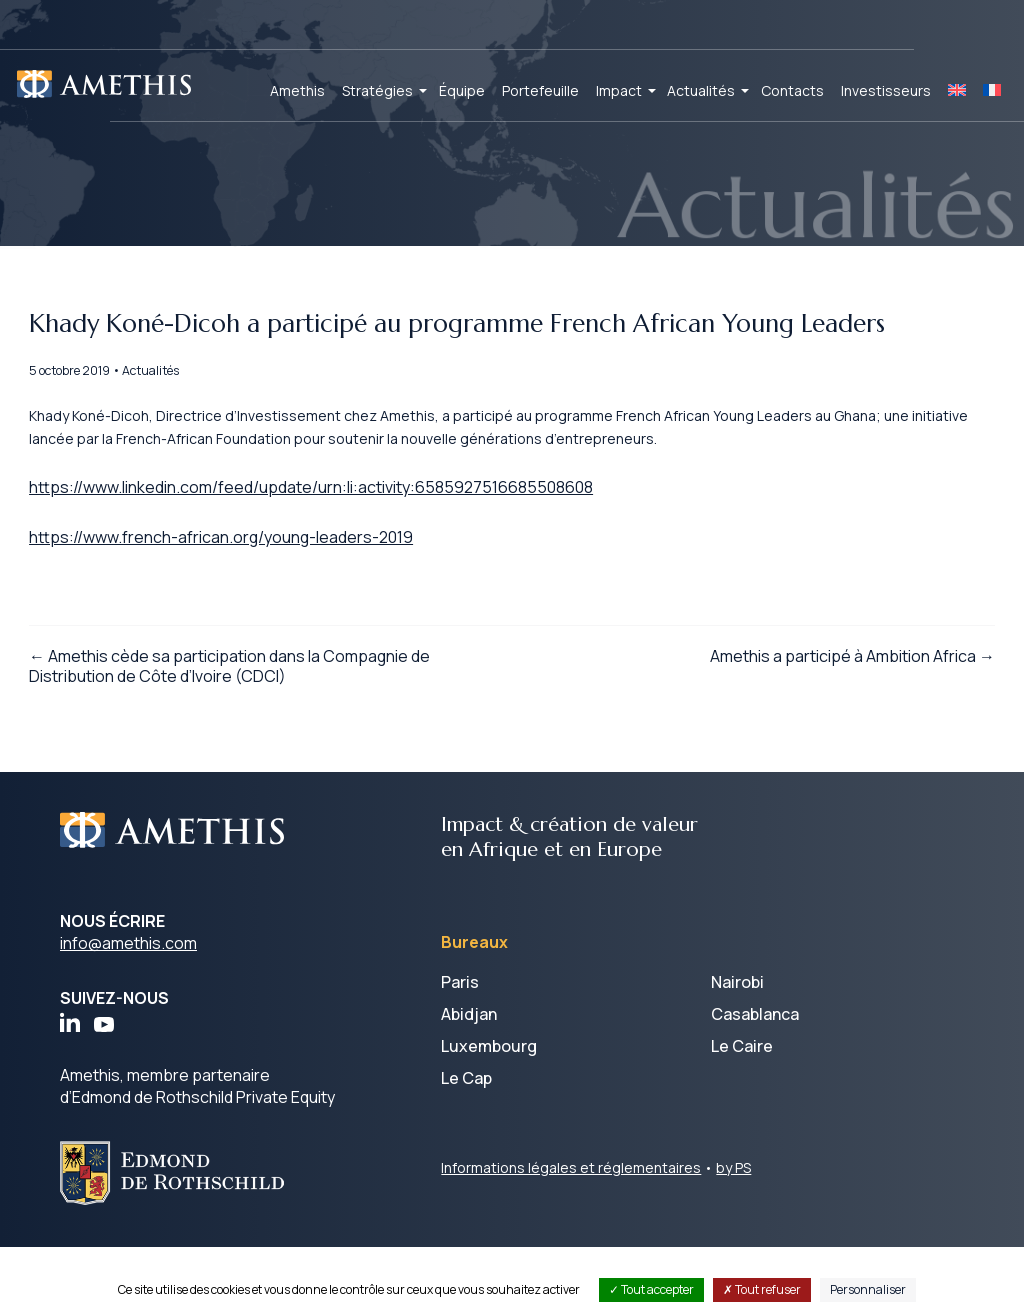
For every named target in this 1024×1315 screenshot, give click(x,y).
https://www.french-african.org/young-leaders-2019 (253, 594)
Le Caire (742, 1115)
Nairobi (737, 1051)
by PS (733, 1236)
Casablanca (755, 1083)
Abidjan (469, 1083)
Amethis (297, 90)
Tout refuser (762, 1289)
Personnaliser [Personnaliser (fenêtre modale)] (868, 1289)
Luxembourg (489, 1115)
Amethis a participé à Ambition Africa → (821, 724)
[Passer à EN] (957, 91)
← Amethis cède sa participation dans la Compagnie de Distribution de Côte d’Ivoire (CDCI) (261, 734)
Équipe (462, 90)
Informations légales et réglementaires (571, 1236)
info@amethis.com (128, 1012)
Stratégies (377, 90)
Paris (460, 1051)
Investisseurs (886, 90)
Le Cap (466, 1147)
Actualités (701, 90)
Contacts (792, 90)
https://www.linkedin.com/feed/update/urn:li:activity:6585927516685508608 (342, 541)
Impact (619, 90)
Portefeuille (540, 90)
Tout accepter (651, 1289)
